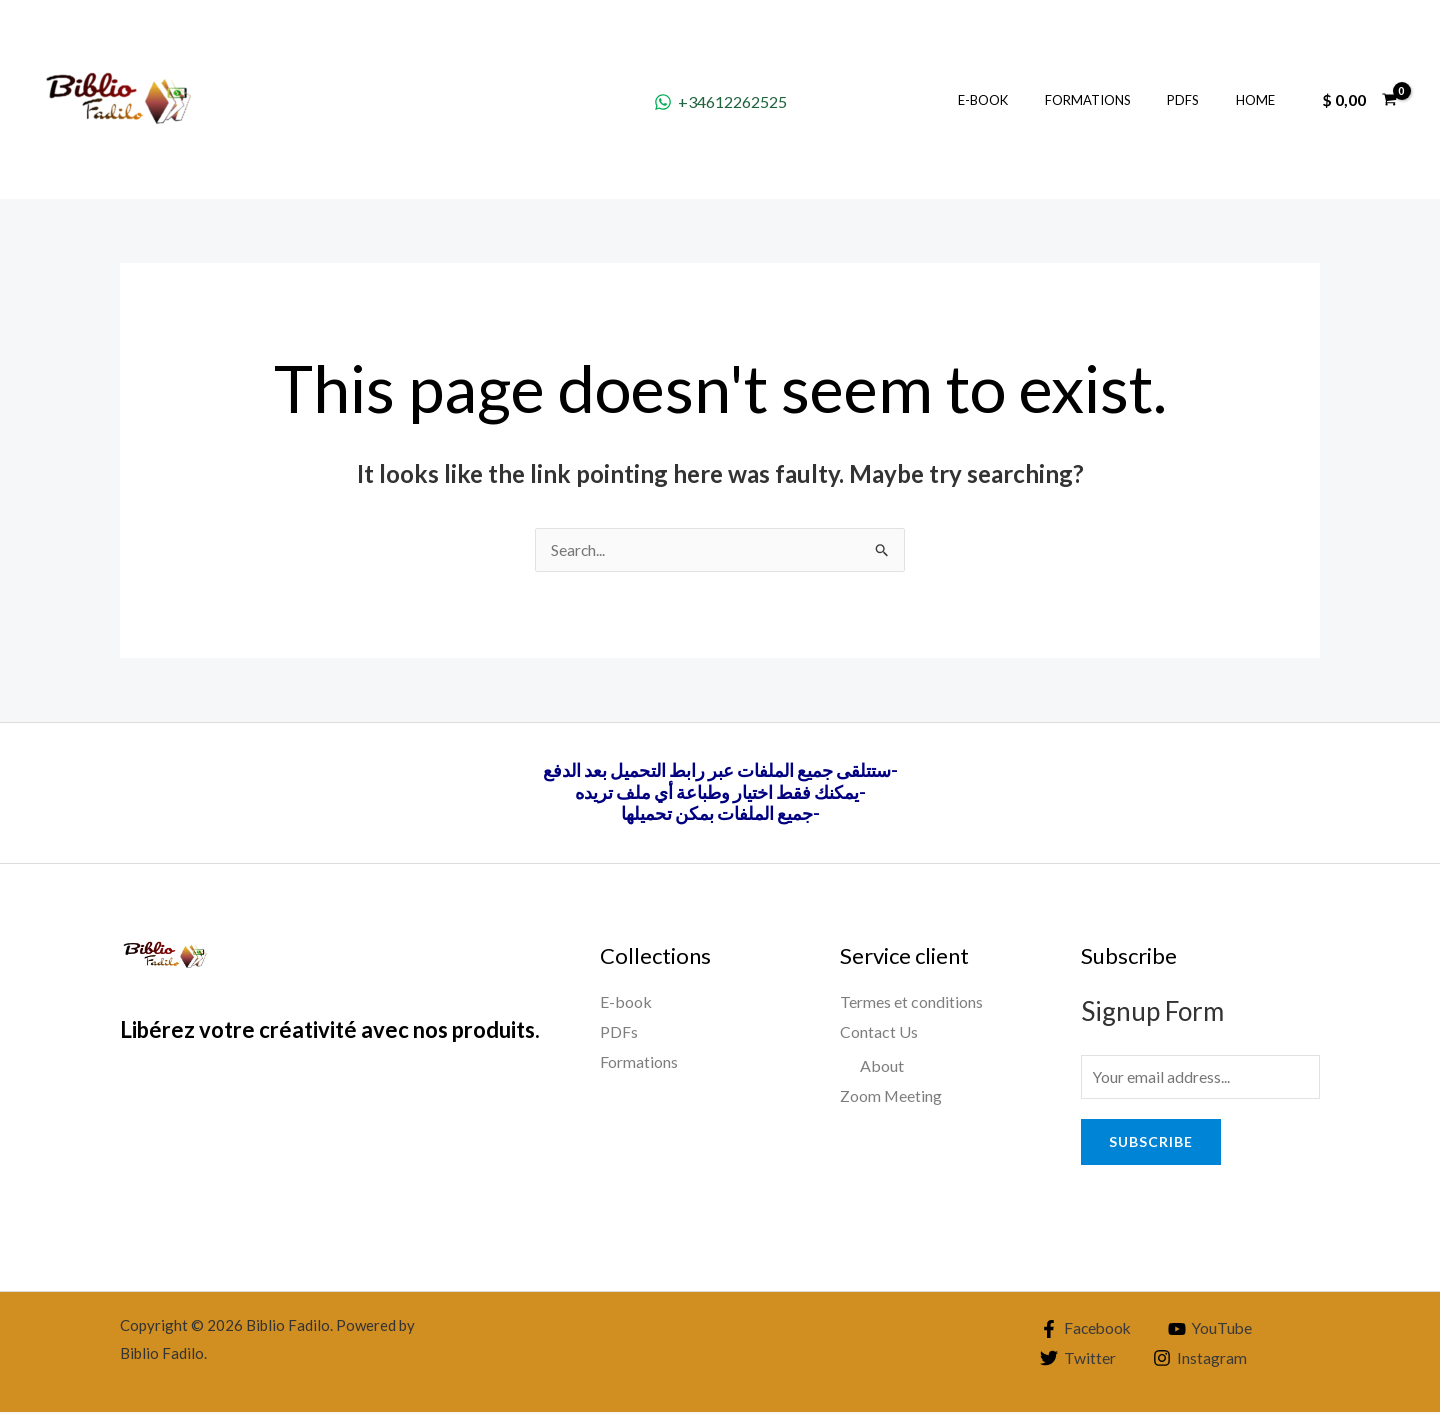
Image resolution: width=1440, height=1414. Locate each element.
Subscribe (1151, 1143)
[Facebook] (1086, 1331)
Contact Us (879, 1032)
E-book (1020, 100)
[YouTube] (1214, 1331)
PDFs (1199, 100)
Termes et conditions (911, 1002)
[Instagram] (1200, 1361)
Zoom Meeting (891, 1095)
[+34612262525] (720, 102)
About (882, 1065)
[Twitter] (1077, 1361)
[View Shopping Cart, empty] (1359, 100)
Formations (1114, 100)
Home (1260, 100)
